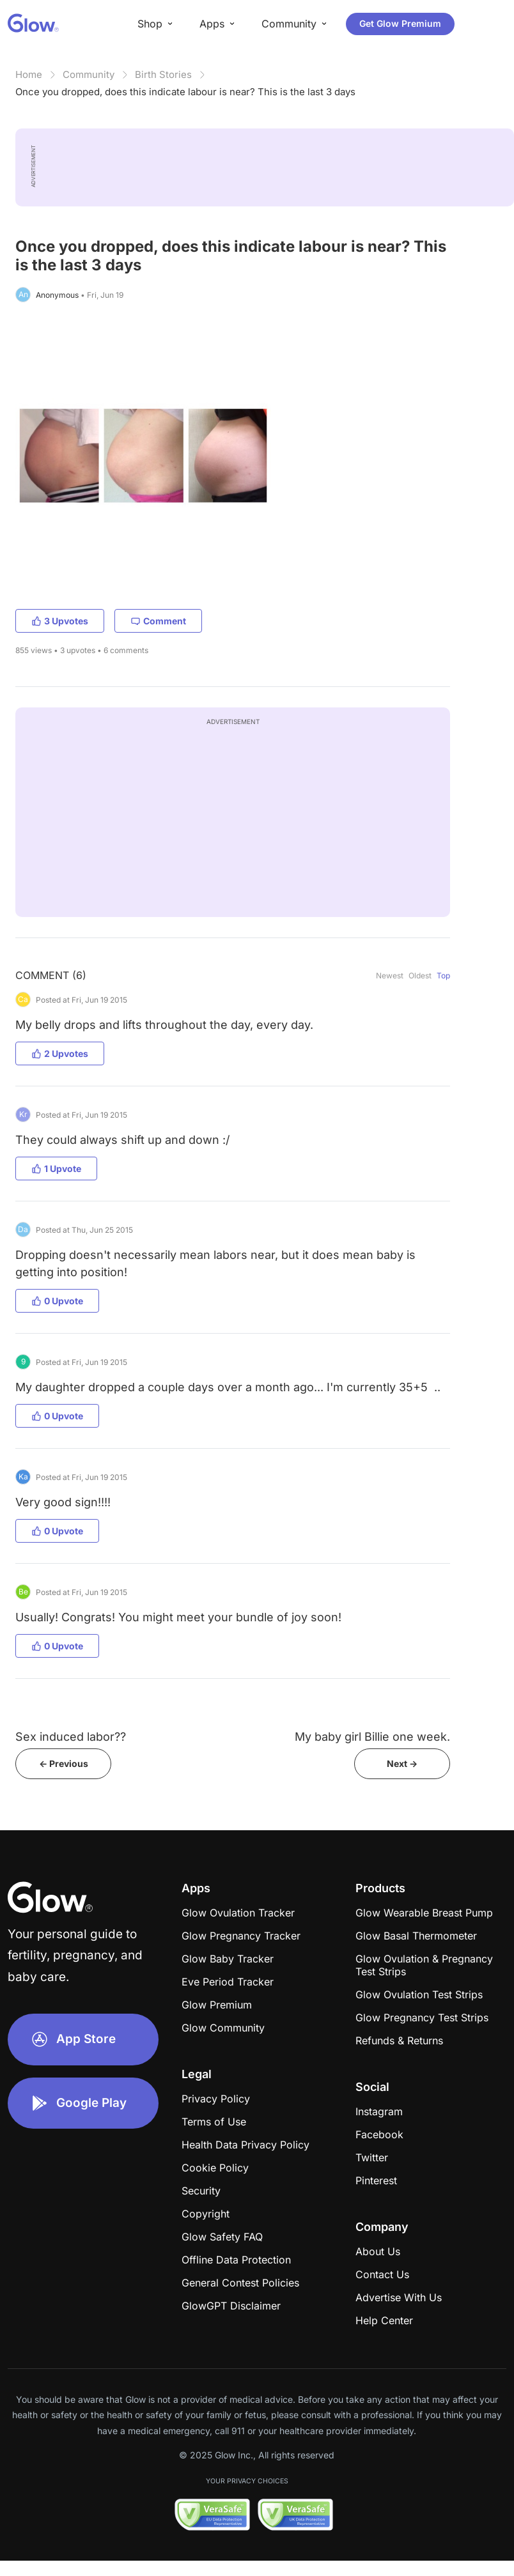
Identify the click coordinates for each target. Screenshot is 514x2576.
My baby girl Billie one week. (372, 1736)
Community (88, 74)
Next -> (402, 1763)
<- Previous (63, 1763)
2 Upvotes (59, 1053)
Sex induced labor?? (70, 1736)
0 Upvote (57, 1300)
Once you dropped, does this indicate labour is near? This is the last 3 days (185, 92)
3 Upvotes (59, 620)
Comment (158, 620)
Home (28, 74)
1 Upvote (56, 1168)
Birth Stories (163, 74)
